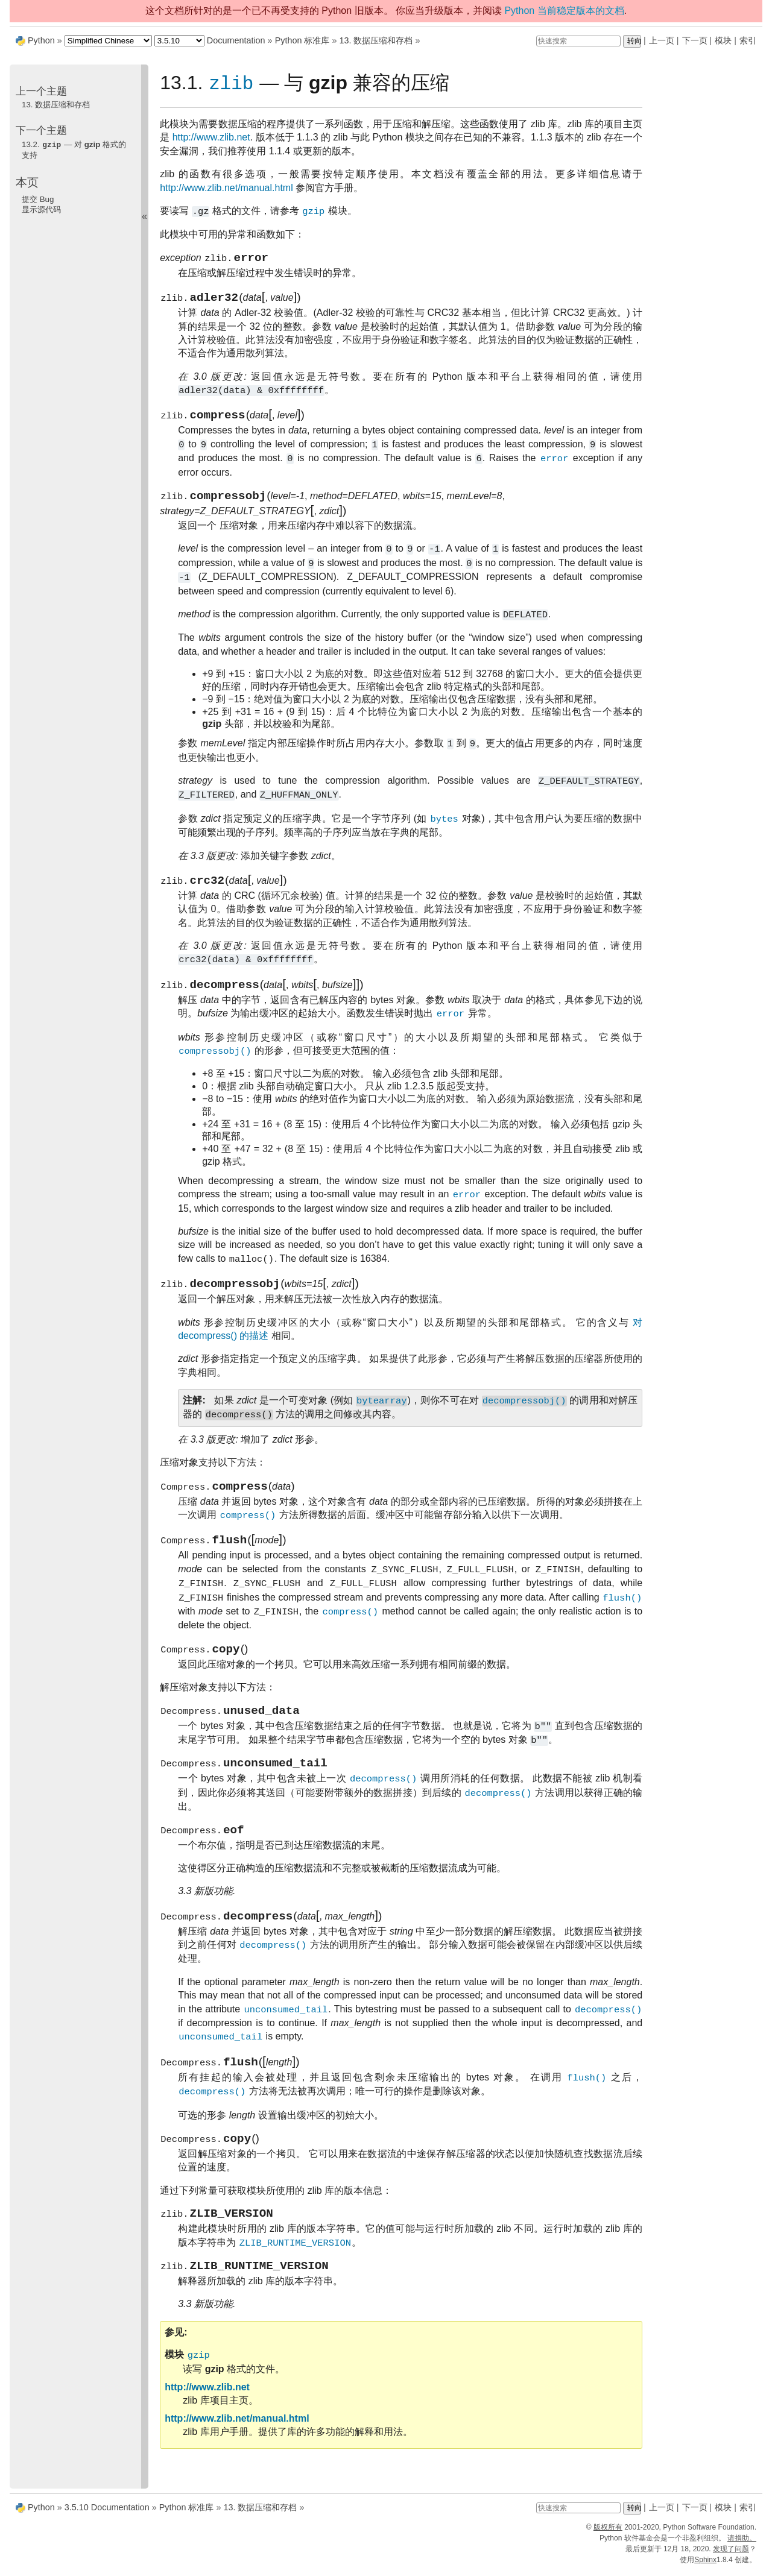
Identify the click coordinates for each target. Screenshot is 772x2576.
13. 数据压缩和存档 (376, 40)
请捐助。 (741, 2543)
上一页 (661, 40)
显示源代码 (41, 208)
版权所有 (607, 2532)
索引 (747, 40)
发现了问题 (731, 2554)
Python (41, 40)
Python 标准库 (302, 40)
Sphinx (705, 2565)
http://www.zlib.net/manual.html (226, 188)
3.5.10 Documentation (107, 2513)
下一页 (694, 40)
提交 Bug (38, 198)
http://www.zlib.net (211, 138)
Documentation (236, 40)
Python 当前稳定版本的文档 (564, 10)
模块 (723, 40)
